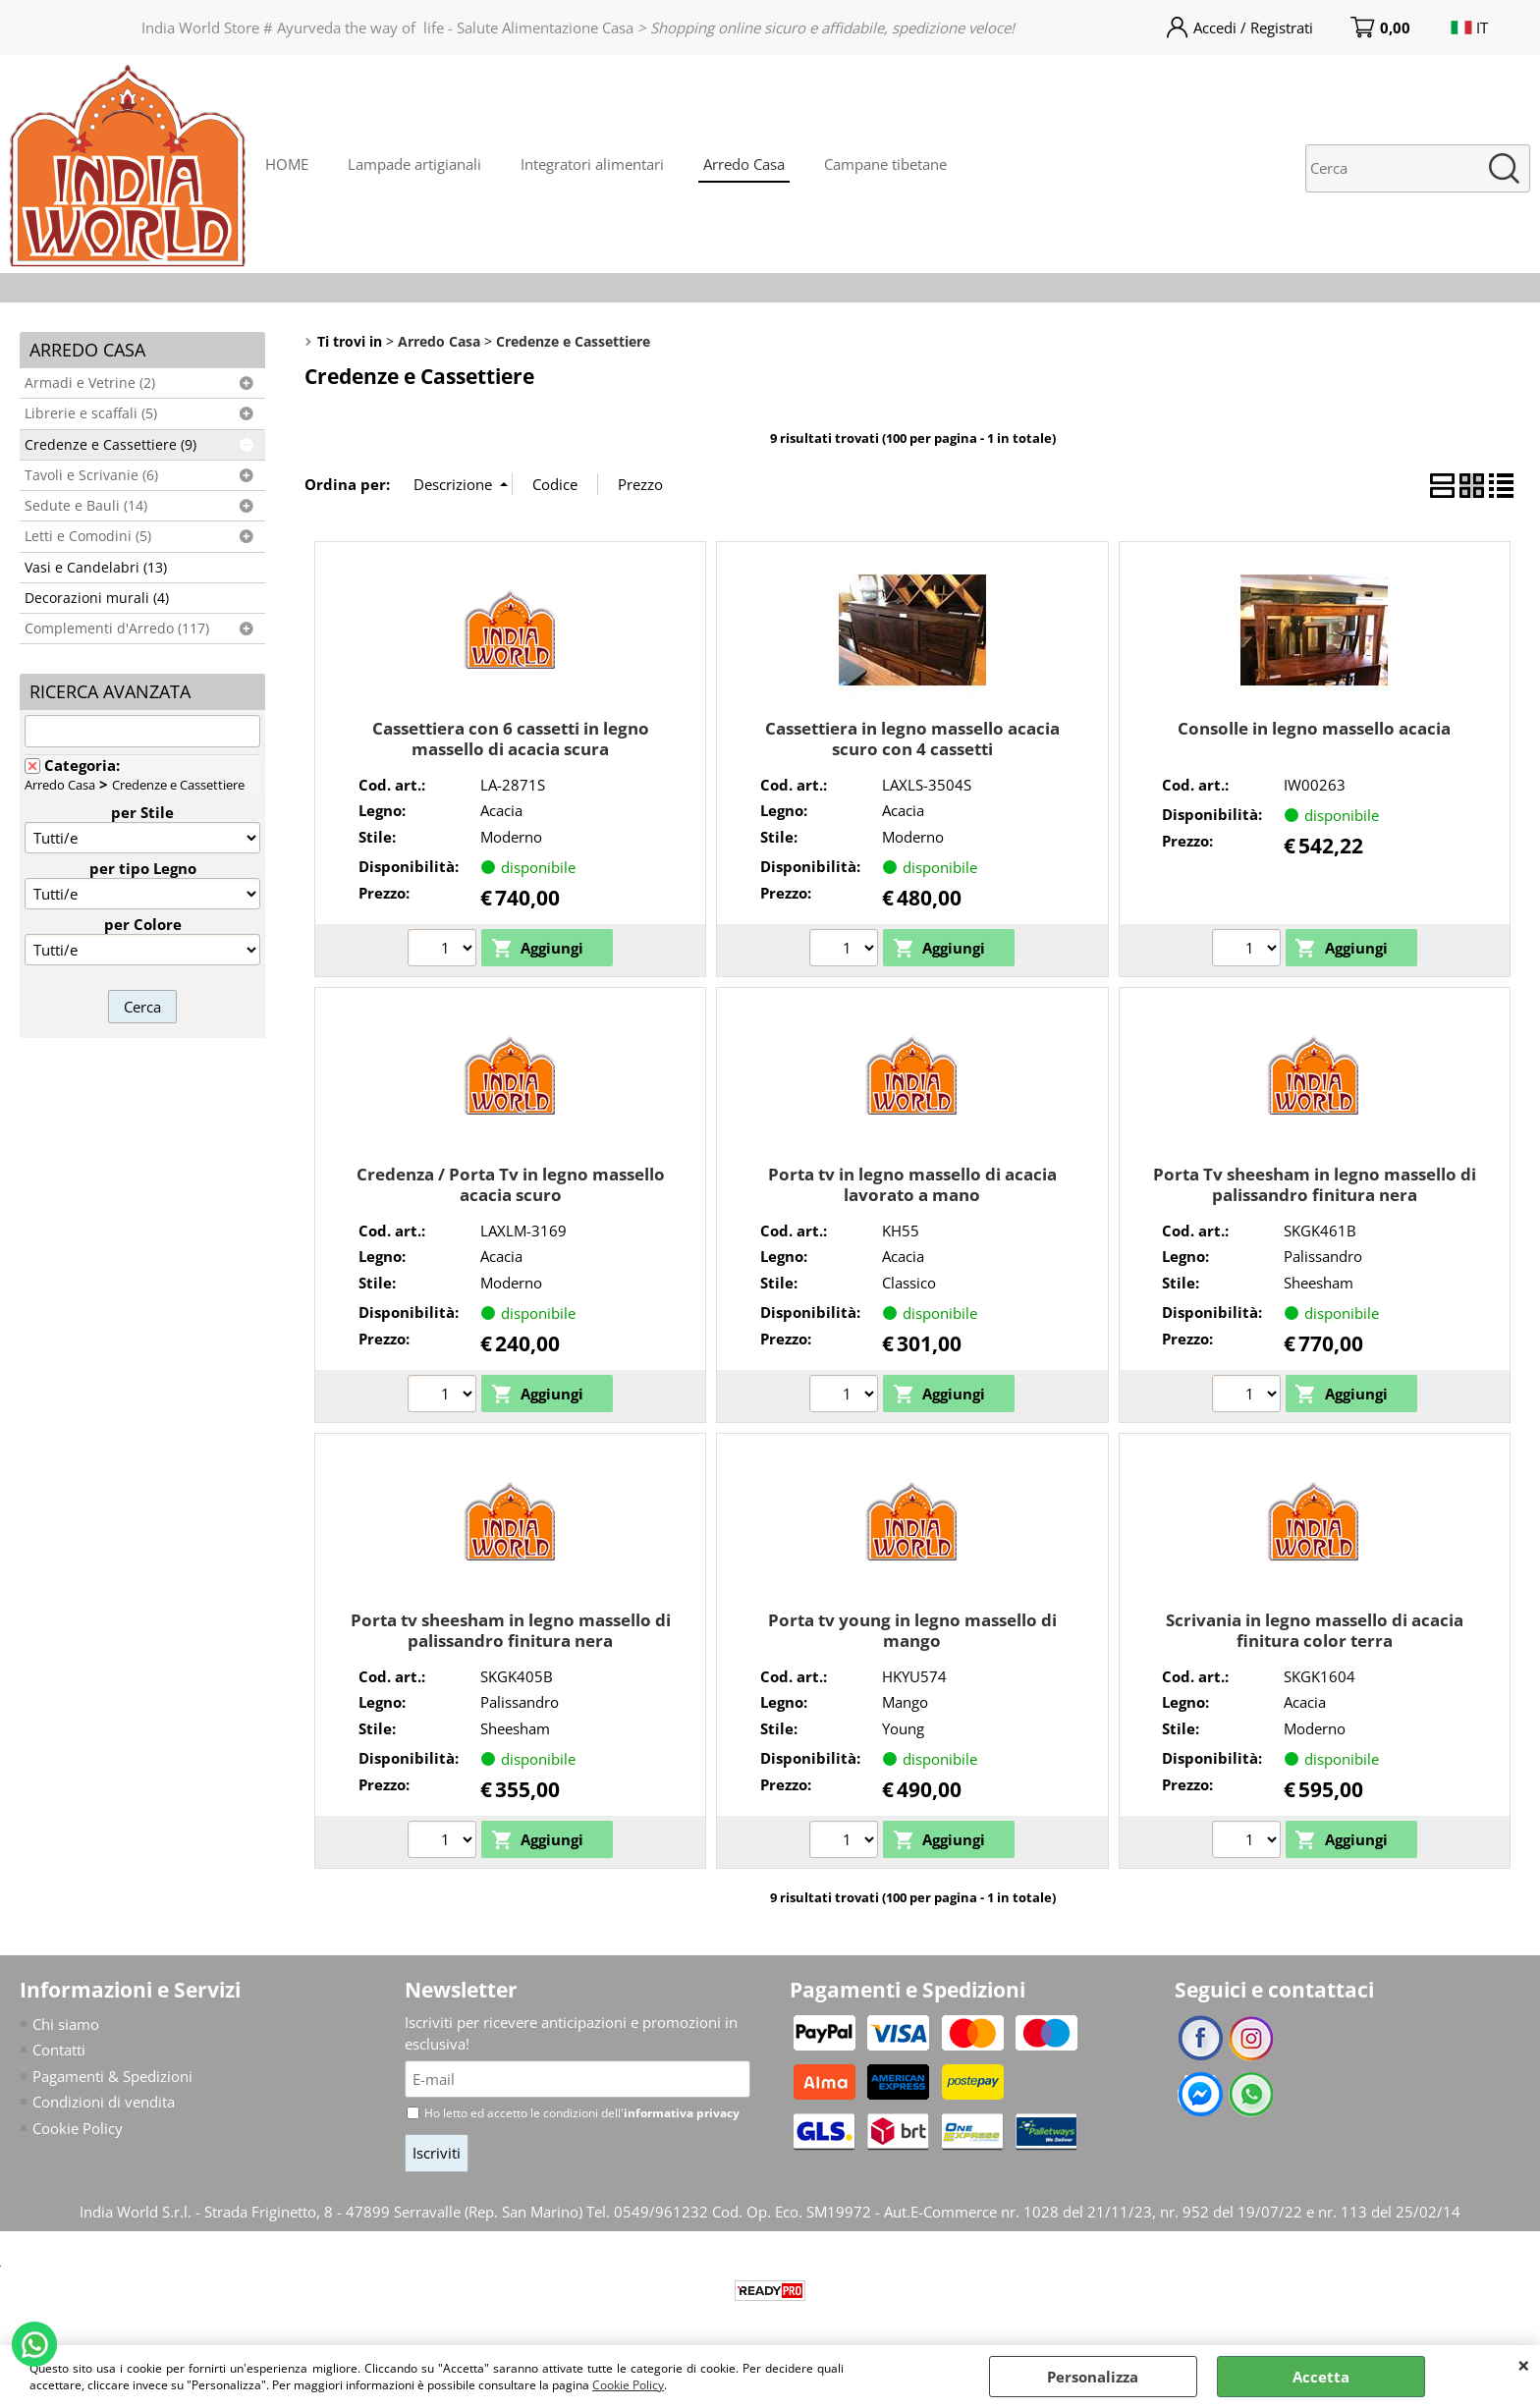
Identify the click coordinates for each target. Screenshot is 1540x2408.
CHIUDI (1523, 2365)
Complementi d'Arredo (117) (117, 628)
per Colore (143, 924)
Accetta (1320, 2376)
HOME (286, 164)
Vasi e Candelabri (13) (96, 567)
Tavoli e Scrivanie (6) (91, 475)
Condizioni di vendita (103, 2101)
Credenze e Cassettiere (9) (110, 445)
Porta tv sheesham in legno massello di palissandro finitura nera (511, 1630)
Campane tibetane (885, 164)
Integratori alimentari (592, 164)
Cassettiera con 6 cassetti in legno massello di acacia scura (510, 738)
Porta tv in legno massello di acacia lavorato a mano (912, 1184)
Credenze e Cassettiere (178, 785)
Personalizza (1092, 2376)
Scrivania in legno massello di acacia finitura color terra (1314, 1630)
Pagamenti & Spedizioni (112, 2076)
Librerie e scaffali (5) (91, 413)
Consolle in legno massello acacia (1314, 728)
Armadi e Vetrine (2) (90, 383)
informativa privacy (682, 2113)
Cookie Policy (628, 2385)
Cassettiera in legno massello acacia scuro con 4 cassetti (912, 738)
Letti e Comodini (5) (88, 536)
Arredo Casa (744, 164)
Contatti (58, 2049)
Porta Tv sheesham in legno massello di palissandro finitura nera (1314, 1184)
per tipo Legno (142, 868)
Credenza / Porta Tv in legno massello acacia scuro (511, 1184)
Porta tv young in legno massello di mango (912, 1630)
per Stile (142, 812)
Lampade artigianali (414, 164)
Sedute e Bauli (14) (86, 506)
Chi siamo (65, 2024)
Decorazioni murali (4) (97, 598)
